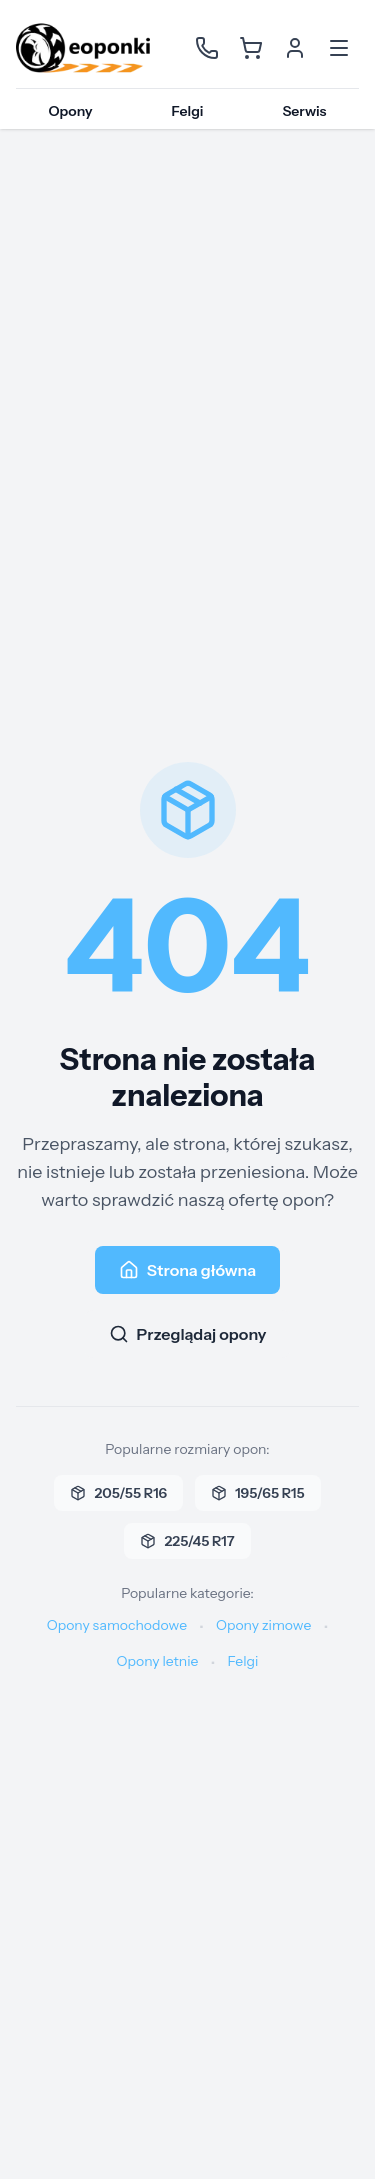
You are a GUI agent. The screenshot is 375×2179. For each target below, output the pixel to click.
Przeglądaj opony (188, 1334)
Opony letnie (158, 1661)
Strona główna (187, 1270)
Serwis (304, 111)
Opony (70, 111)
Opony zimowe (263, 1625)
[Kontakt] (207, 48)
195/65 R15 (257, 1493)
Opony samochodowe (117, 1625)
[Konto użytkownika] (295, 48)
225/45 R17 (187, 1541)
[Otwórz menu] (339, 48)
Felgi (188, 111)
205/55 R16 (118, 1493)
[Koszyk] (251, 48)
